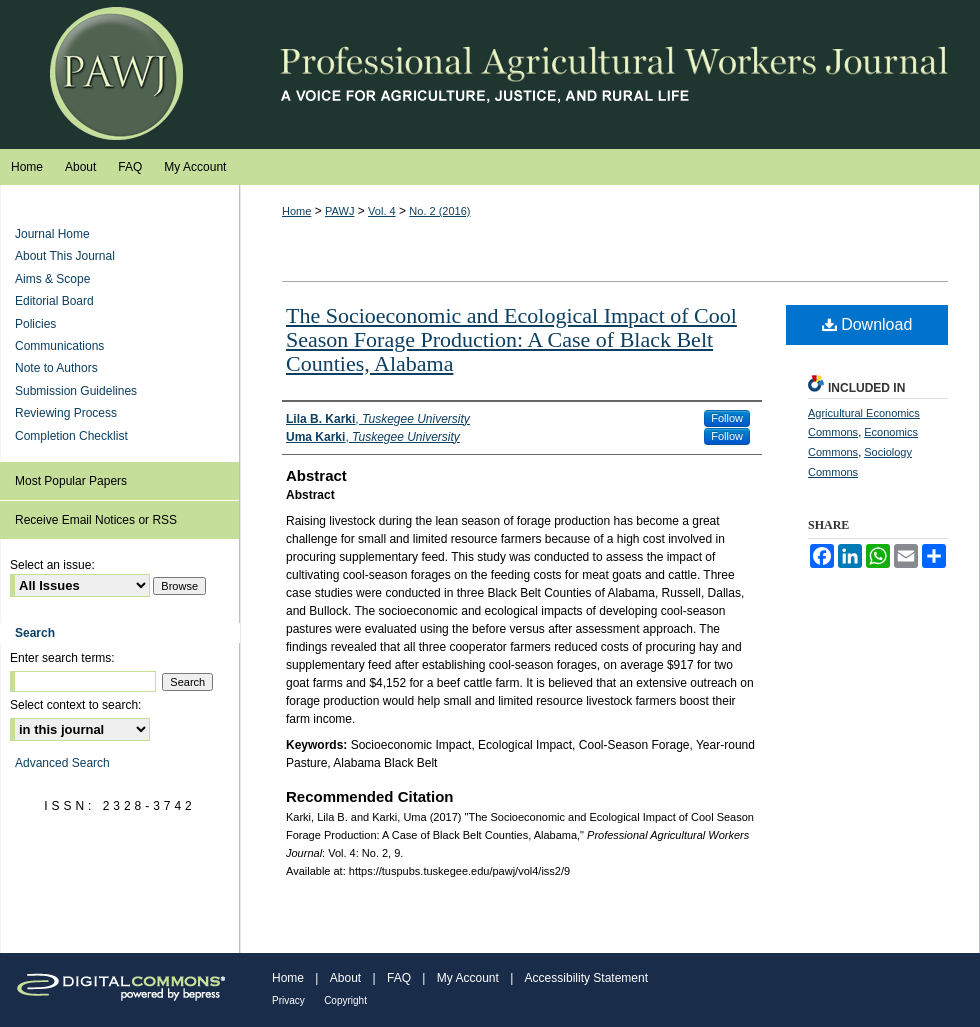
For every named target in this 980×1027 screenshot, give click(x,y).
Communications (59, 346)
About (345, 978)
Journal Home (52, 234)
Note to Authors (56, 368)
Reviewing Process (66, 413)
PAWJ (339, 211)
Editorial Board (54, 301)
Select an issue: (52, 565)
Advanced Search (62, 763)
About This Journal (65, 256)
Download (867, 324)
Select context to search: (75, 705)
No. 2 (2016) (439, 211)
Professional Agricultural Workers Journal (490, 74)
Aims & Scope (52, 279)
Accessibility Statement (586, 978)
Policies (35, 324)
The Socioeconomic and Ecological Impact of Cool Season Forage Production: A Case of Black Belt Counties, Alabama (511, 339)
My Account (468, 978)
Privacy (288, 1000)
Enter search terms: (62, 658)
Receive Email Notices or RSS (96, 520)
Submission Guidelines (76, 391)
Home (296, 211)
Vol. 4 (382, 211)
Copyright (345, 1000)
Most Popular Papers (71, 481)
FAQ (399, 978)
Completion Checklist (71, 436)
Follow (727, 418)
